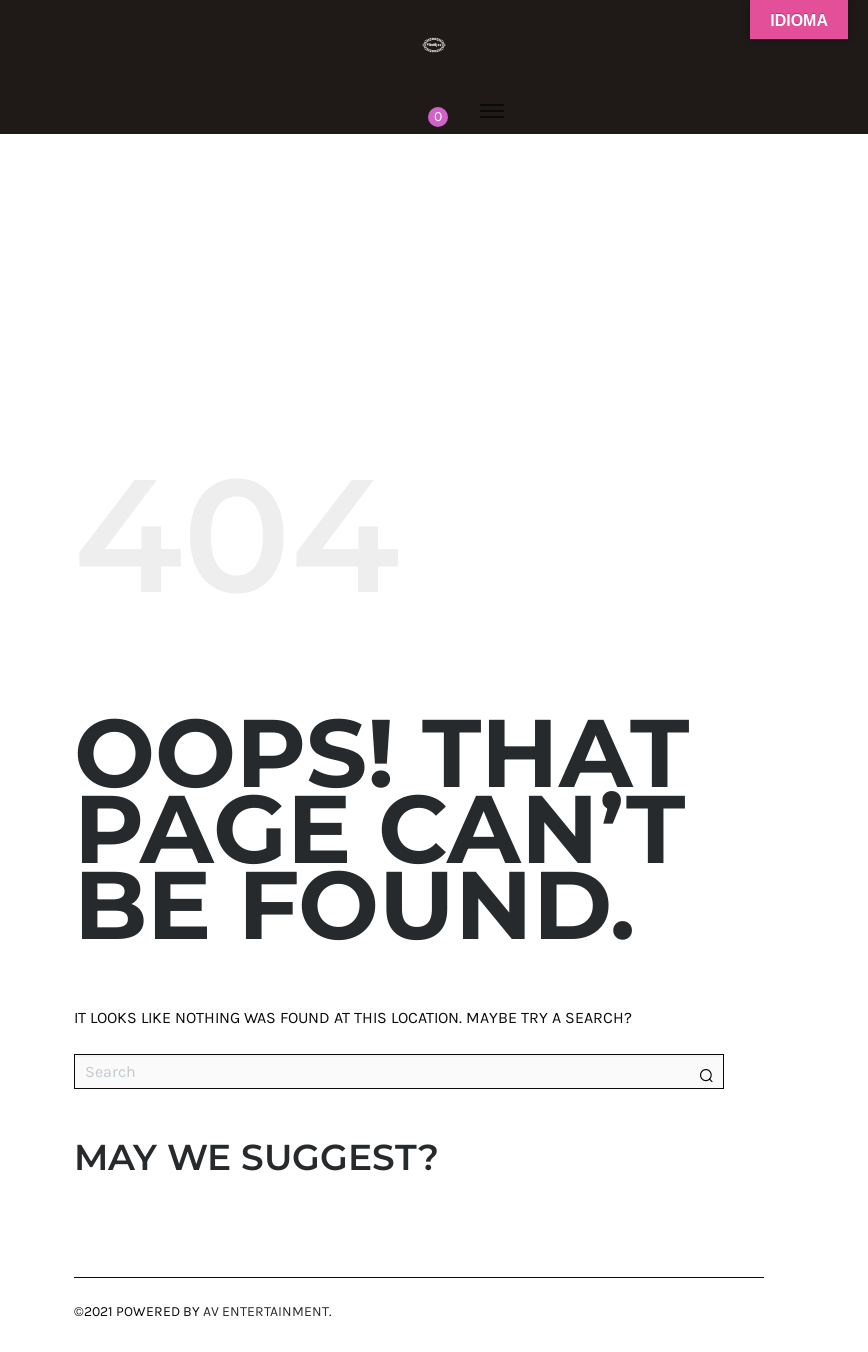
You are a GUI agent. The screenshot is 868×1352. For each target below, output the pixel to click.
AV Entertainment (266, 1311)
